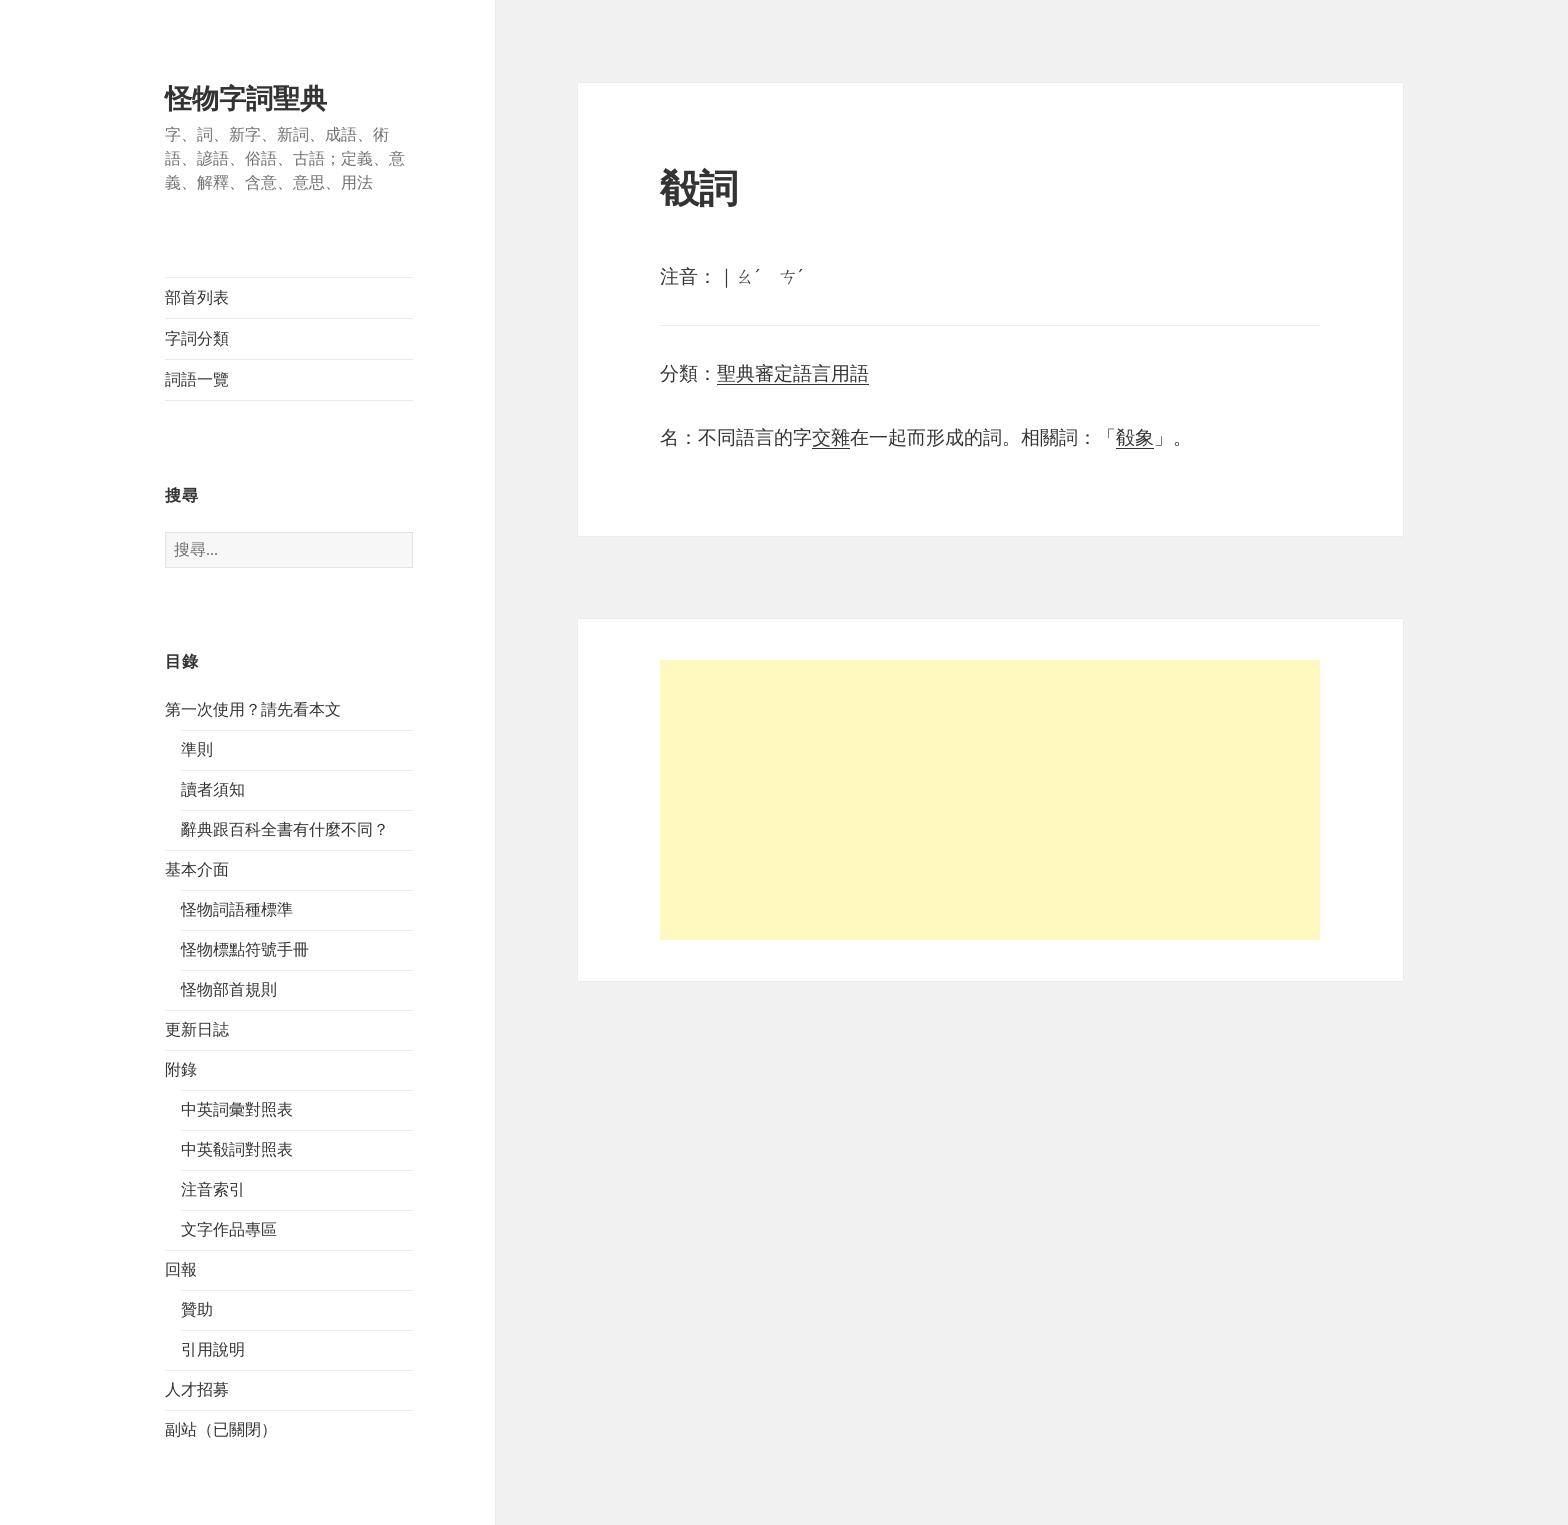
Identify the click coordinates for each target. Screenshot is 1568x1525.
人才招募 (197, 1389)
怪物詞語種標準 (237, 909)
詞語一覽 (197, 379)
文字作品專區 (229, 1229)
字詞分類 (197, 338)
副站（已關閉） (221, 1429)
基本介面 (197, 869)
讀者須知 (213, 789)
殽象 (1135, 437)
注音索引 (213, 1189)
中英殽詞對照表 (237, 1149)
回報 (181, 1269)
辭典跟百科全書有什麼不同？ (285, 829)
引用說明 (213, 1349)
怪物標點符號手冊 (245, 949)
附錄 (181, 1069)
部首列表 (197, 297)
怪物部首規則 (229, 989)
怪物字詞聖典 (246, 99)
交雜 (831, 437)
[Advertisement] (990, 800)
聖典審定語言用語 (793, 373)
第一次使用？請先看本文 (253, 709)
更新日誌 (197, 1029)
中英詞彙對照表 (237, 1109)
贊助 (197, 1309)
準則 (197, 749)
